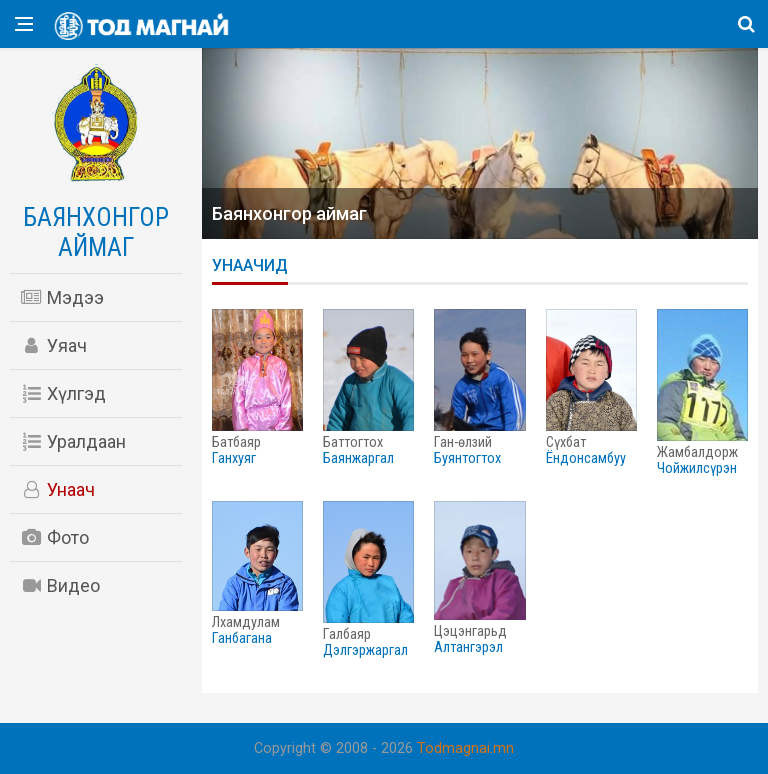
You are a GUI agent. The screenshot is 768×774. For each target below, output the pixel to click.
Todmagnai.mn (465, 748)
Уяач (53, 345)
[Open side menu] (24, 24)
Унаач (57, 489)
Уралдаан (73, 441)
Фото (54, 537)
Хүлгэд (63, 393)
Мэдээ (62, 297)
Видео (60, 585)
